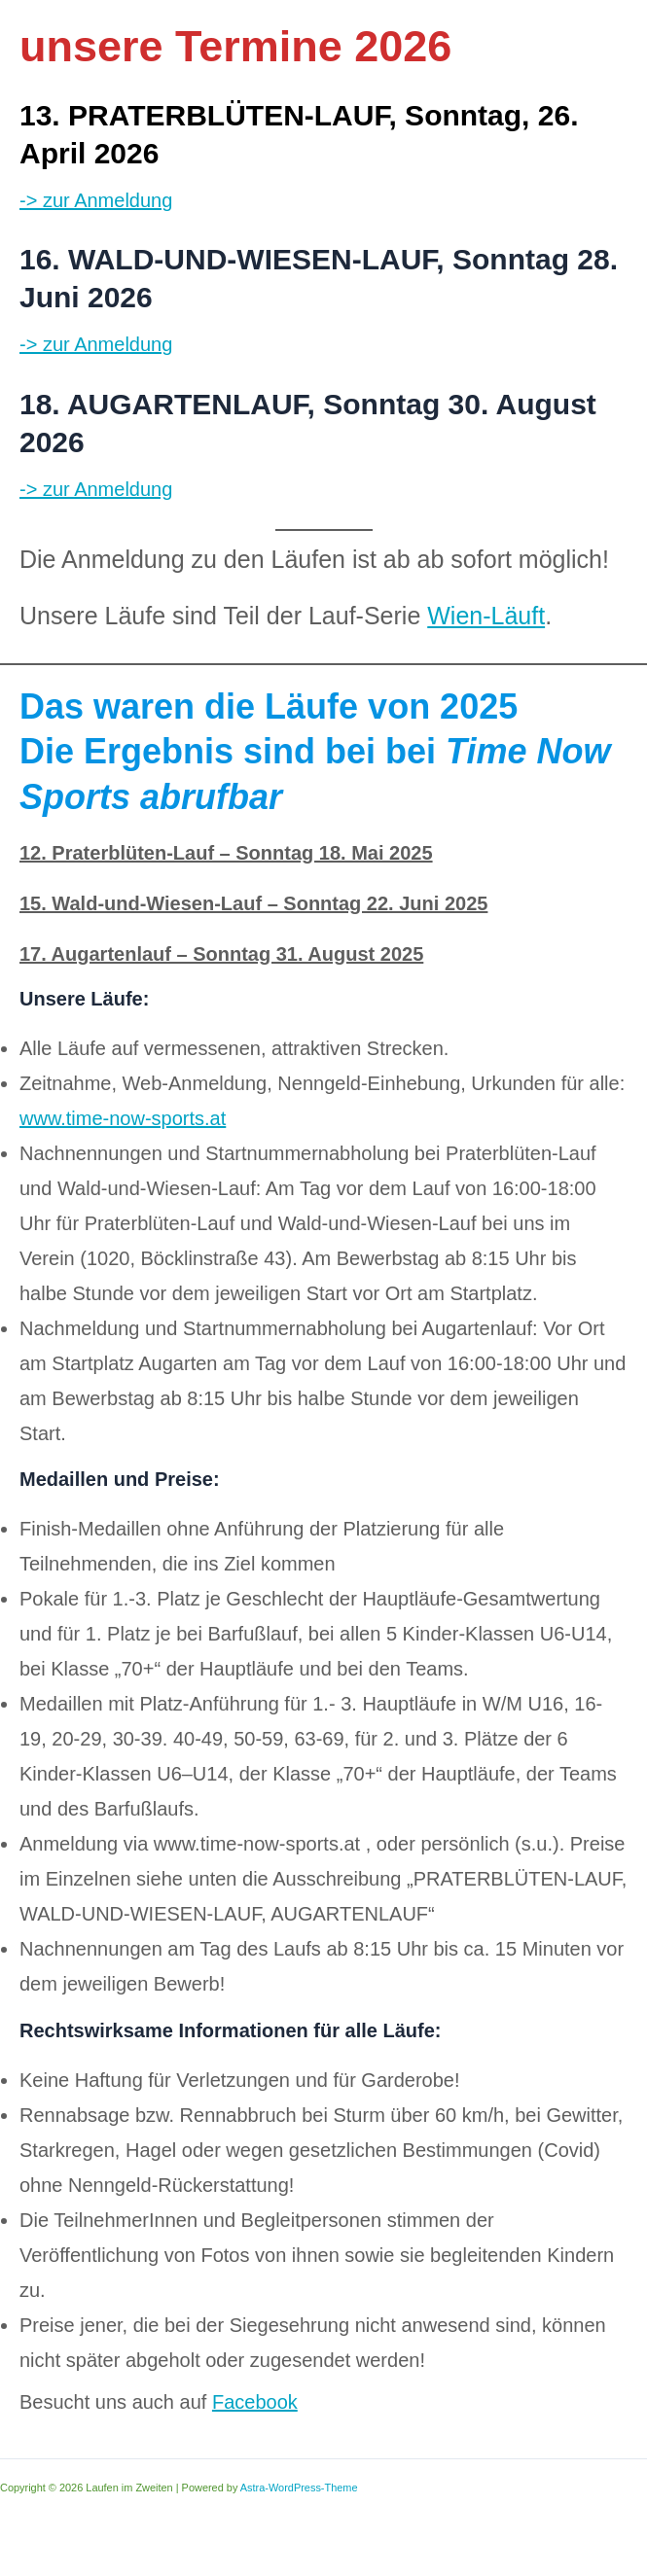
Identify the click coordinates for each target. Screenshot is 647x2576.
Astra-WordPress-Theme (299, 2487)
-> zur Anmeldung (95, 200)
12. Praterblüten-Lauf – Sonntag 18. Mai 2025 (226, 853)
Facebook (255, 2402)
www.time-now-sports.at (122, 1118)
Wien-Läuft (486, 615)
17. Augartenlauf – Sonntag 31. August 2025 (221, 954)
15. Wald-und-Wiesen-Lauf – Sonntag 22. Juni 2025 (253, 903)
